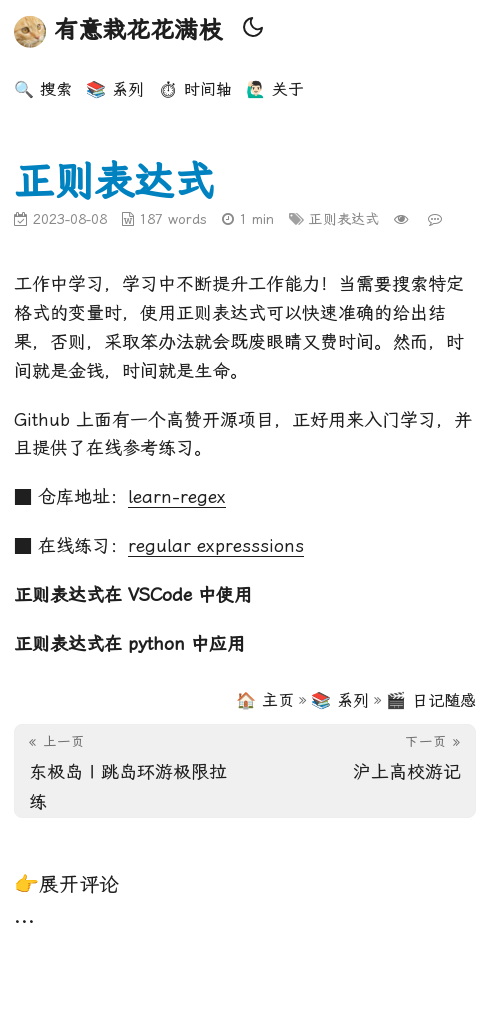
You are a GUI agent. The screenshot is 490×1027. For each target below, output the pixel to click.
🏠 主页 (265, 700)
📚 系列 (340, 700)
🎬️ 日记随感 (431, 700)
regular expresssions (216, 545)
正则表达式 (344, 219)
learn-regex (177, 496)
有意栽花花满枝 (118, 32)
